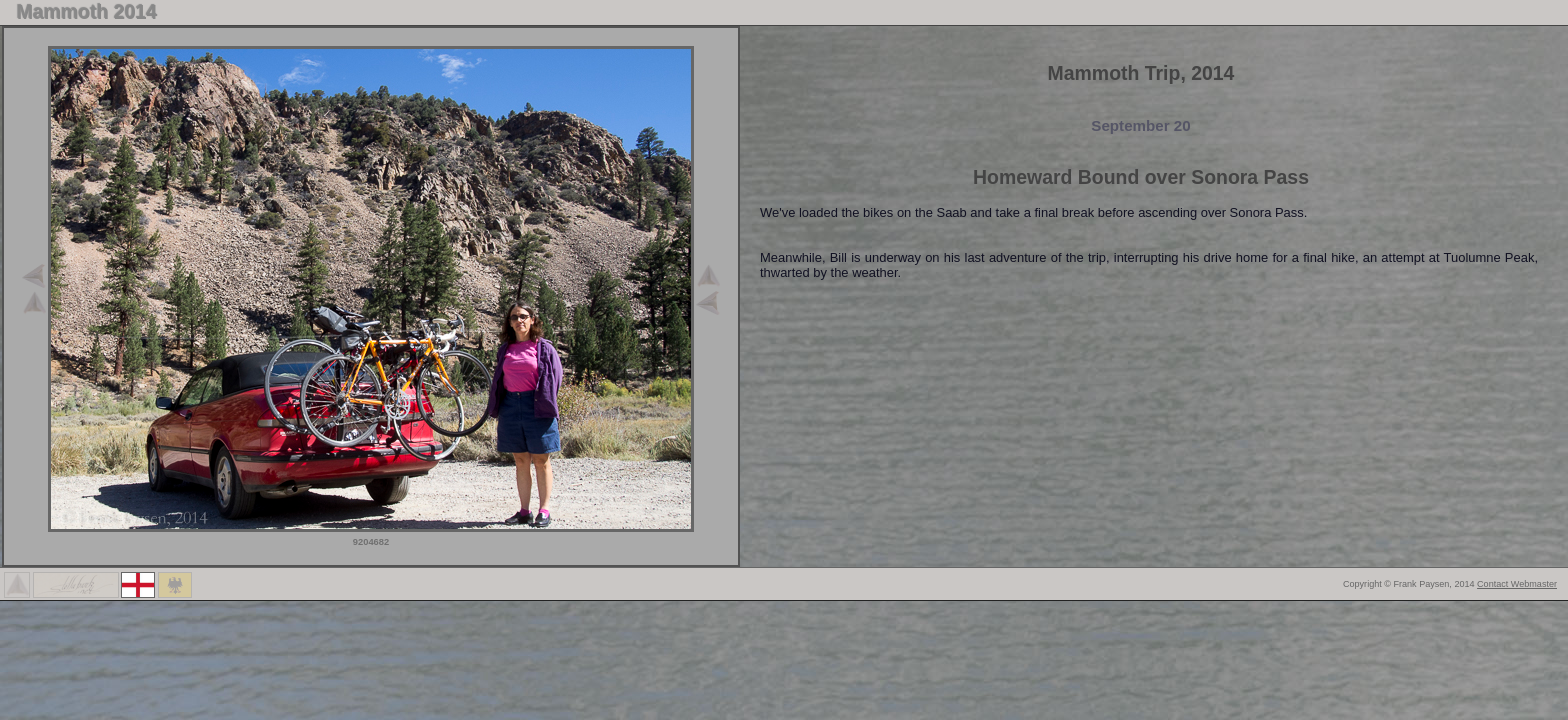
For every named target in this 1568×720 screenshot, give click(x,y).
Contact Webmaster (1517, 584)
